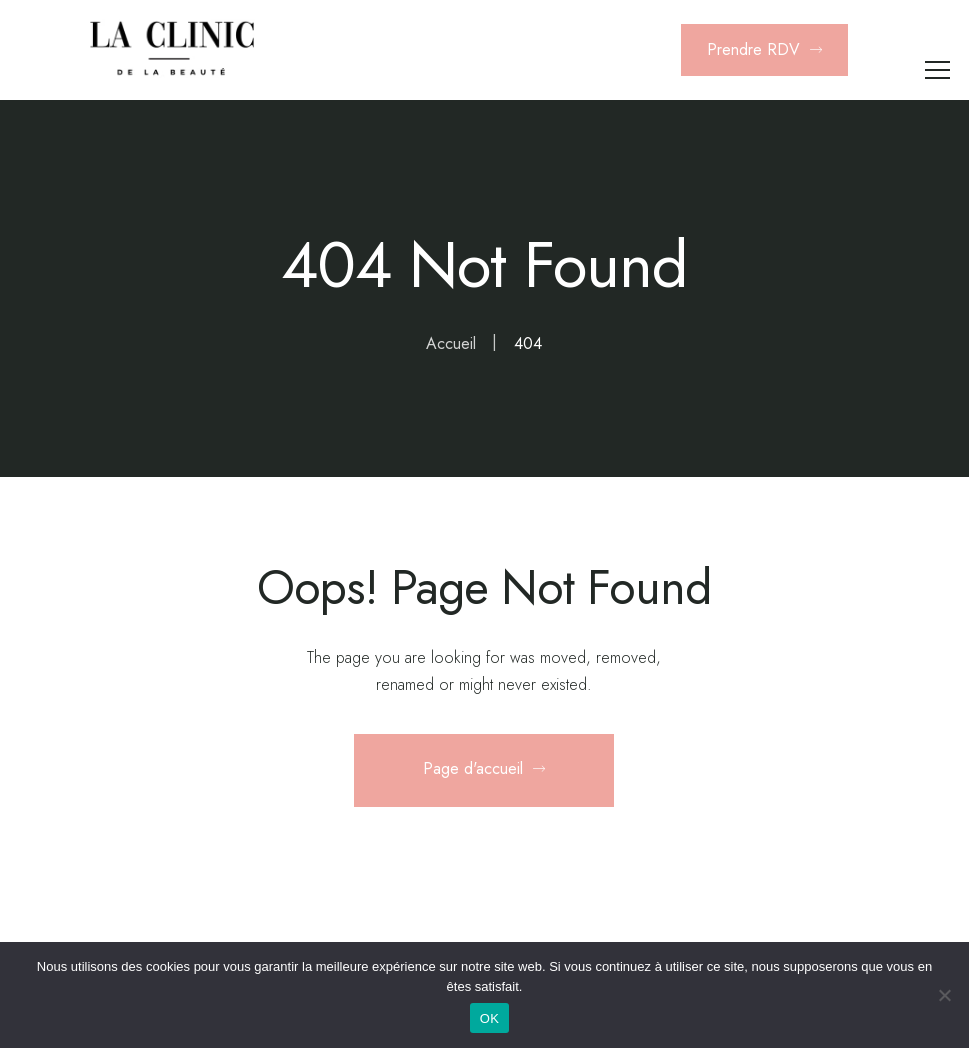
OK (489, 1018)
